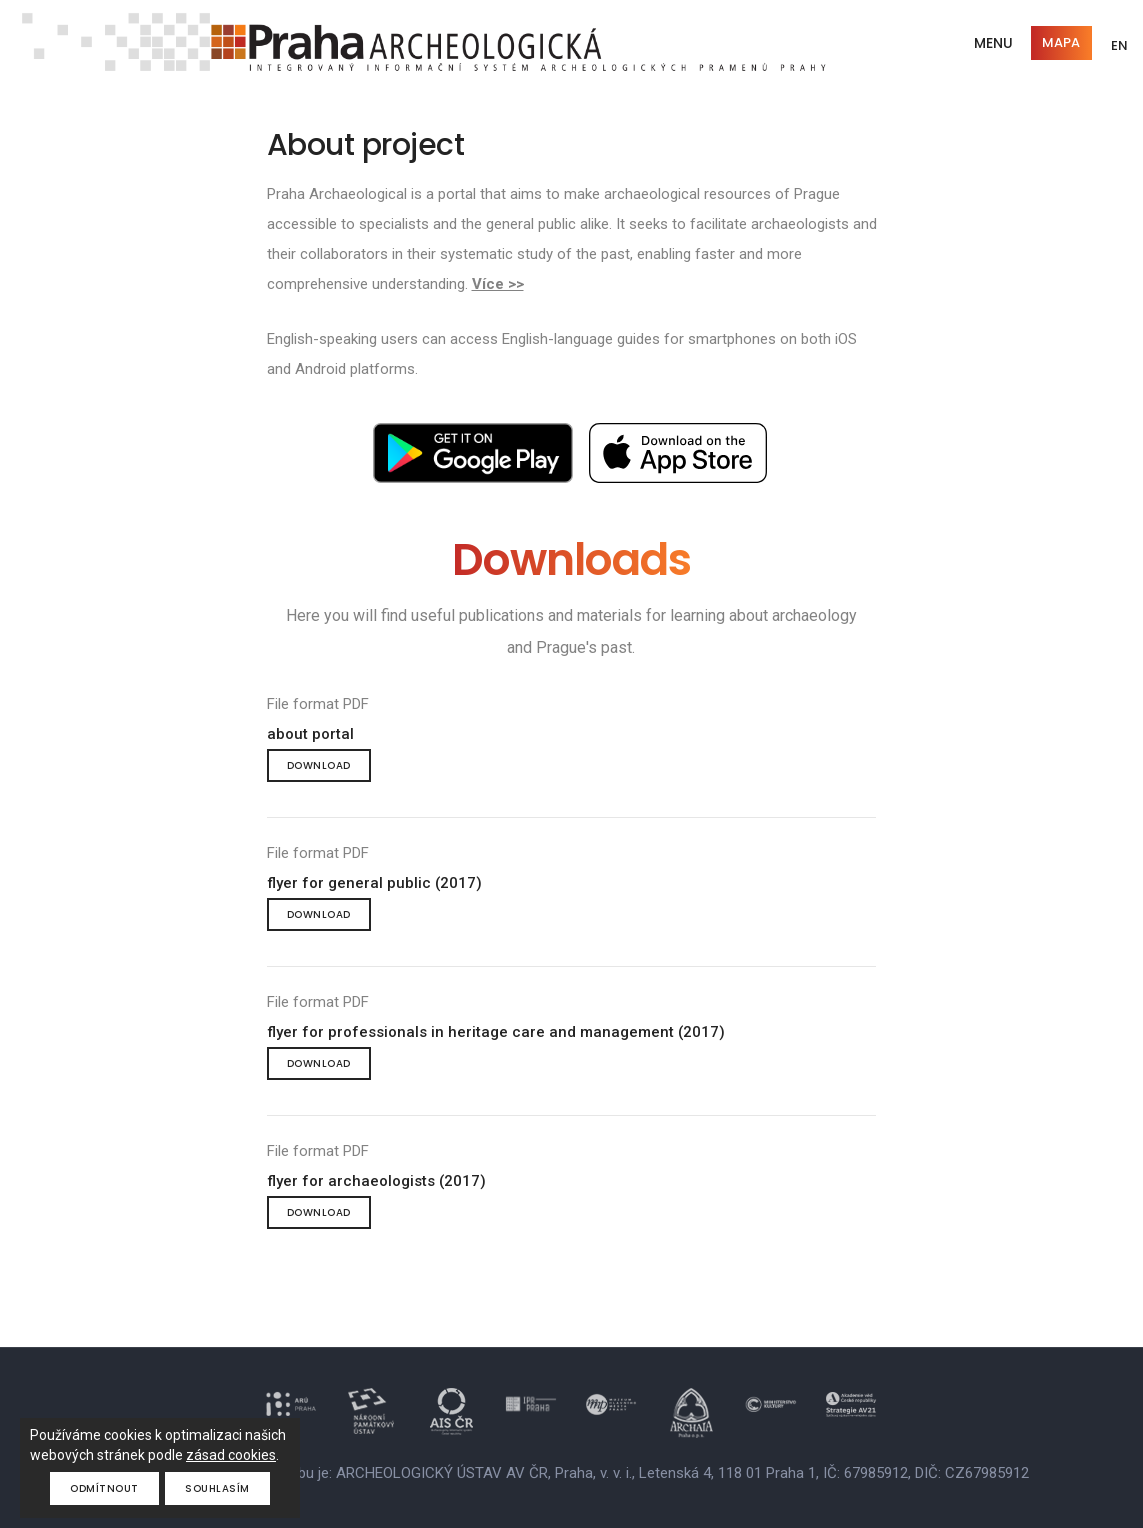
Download (319, 765)
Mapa (1061, 42)
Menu (993, 43)
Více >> (498, 284)
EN (1119, 45)
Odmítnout (104, 1488)
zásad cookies (231, 1455)
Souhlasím (217, 1488)
